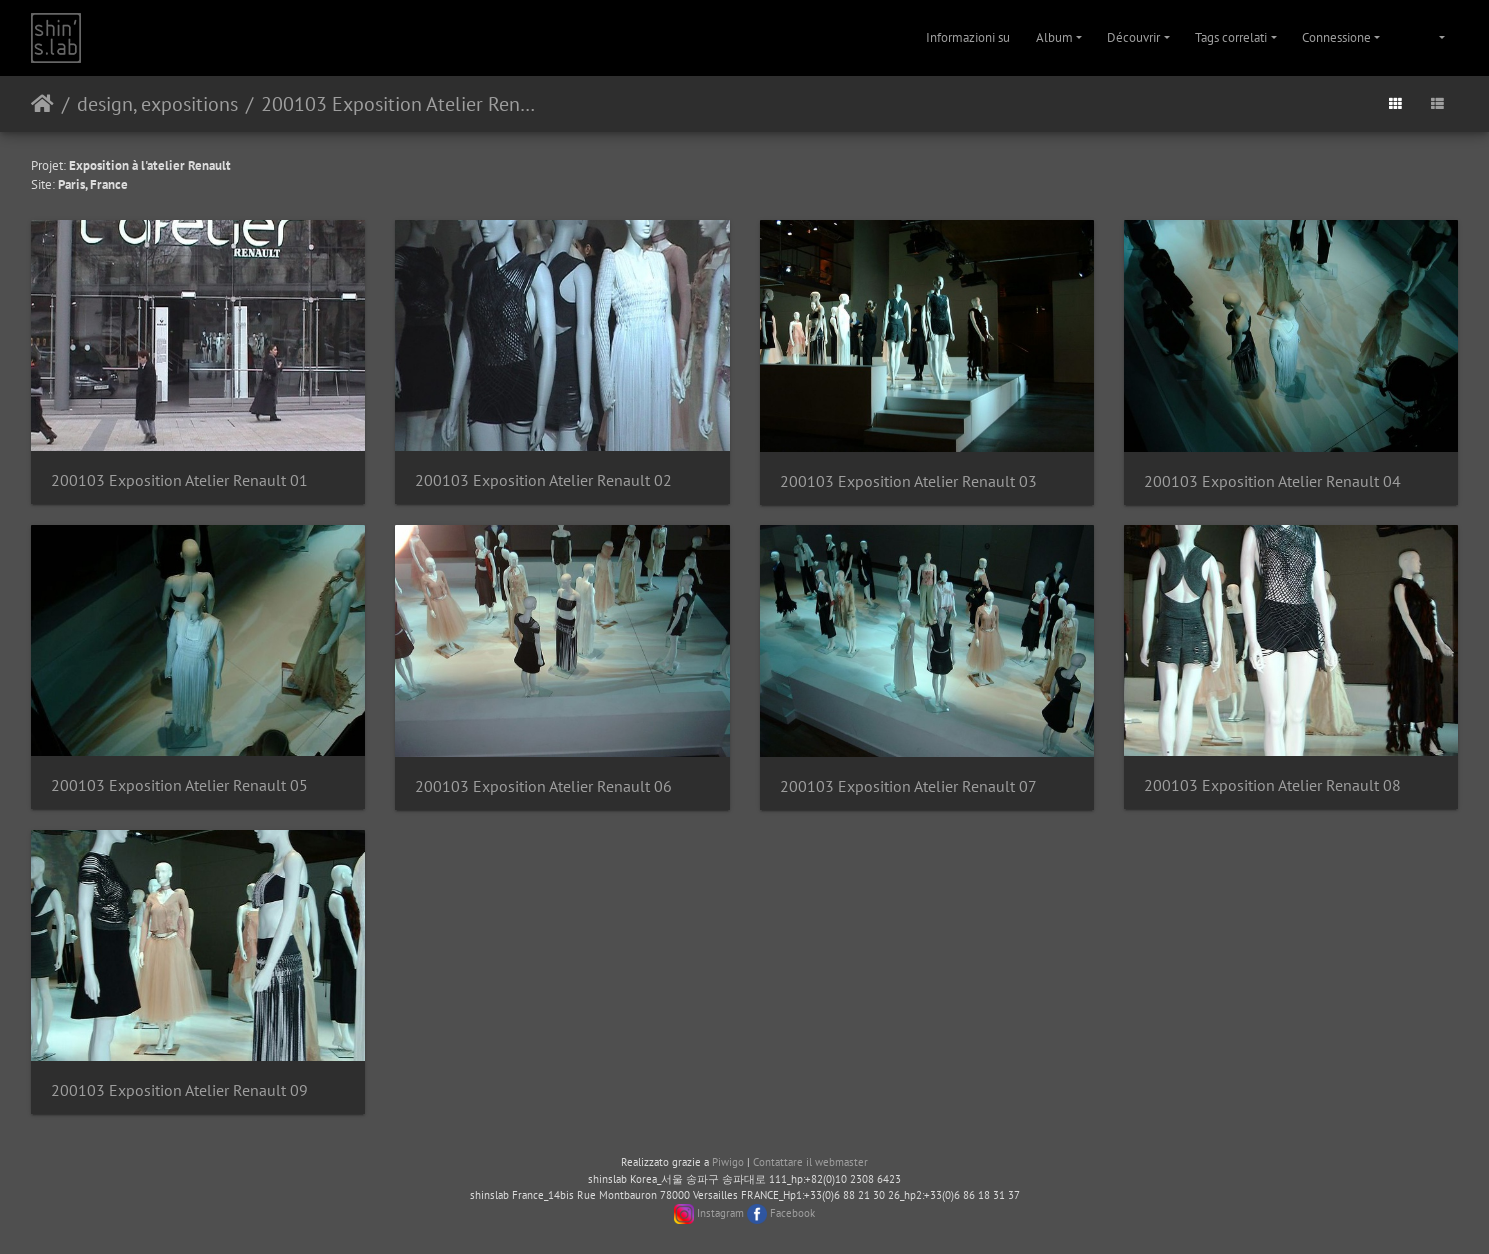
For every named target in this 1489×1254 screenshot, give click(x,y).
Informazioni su (968, 37)
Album (1054, 37)
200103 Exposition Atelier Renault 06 (543, 786)
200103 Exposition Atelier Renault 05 (179, 785)
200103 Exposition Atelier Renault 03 (908, 481)
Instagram (720, 1213)
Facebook (792, 1213)
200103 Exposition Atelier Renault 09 (179, 1090)
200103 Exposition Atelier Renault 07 (908, 786)
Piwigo (728, 1162)
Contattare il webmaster (810, 1162)
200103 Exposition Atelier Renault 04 (1272, 481)
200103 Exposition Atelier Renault (399, 104)
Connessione (1336, 37)
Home (42, 104)
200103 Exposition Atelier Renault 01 (179, 480)
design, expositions (157, 104)
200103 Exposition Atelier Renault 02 (543, 480)
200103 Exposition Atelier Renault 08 (1272, 785)
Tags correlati (1231, 37)
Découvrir (1133, 37)
